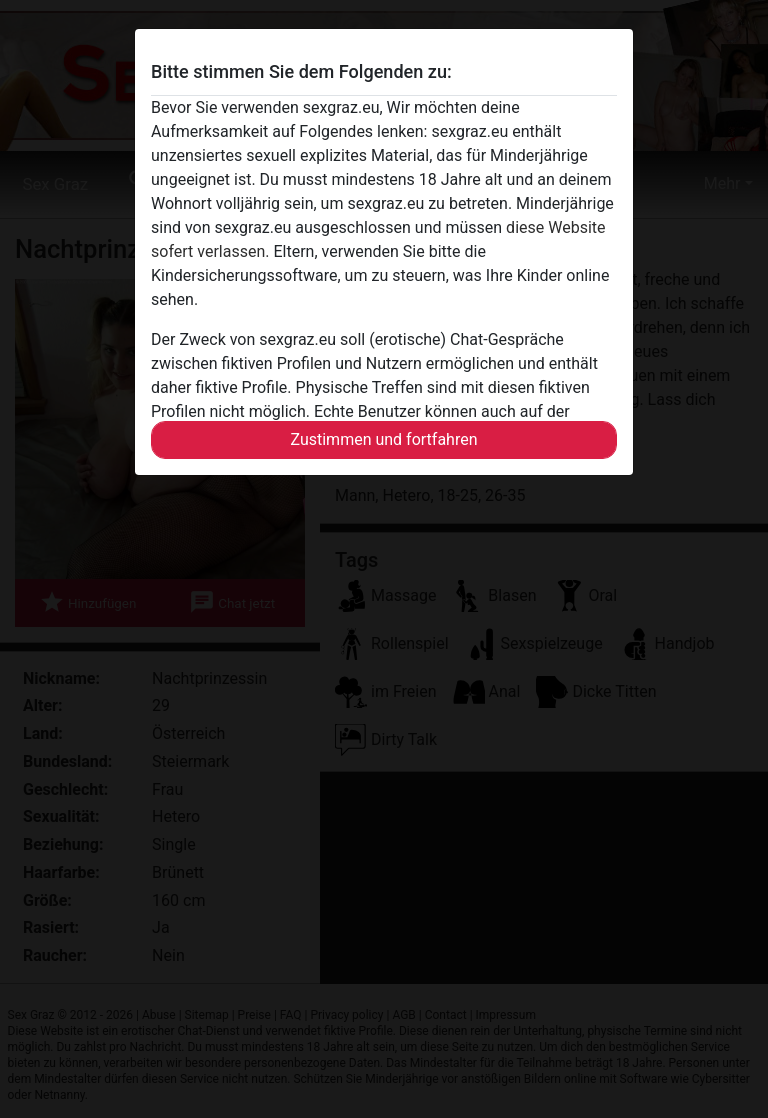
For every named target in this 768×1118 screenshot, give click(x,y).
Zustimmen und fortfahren (383, 439)
